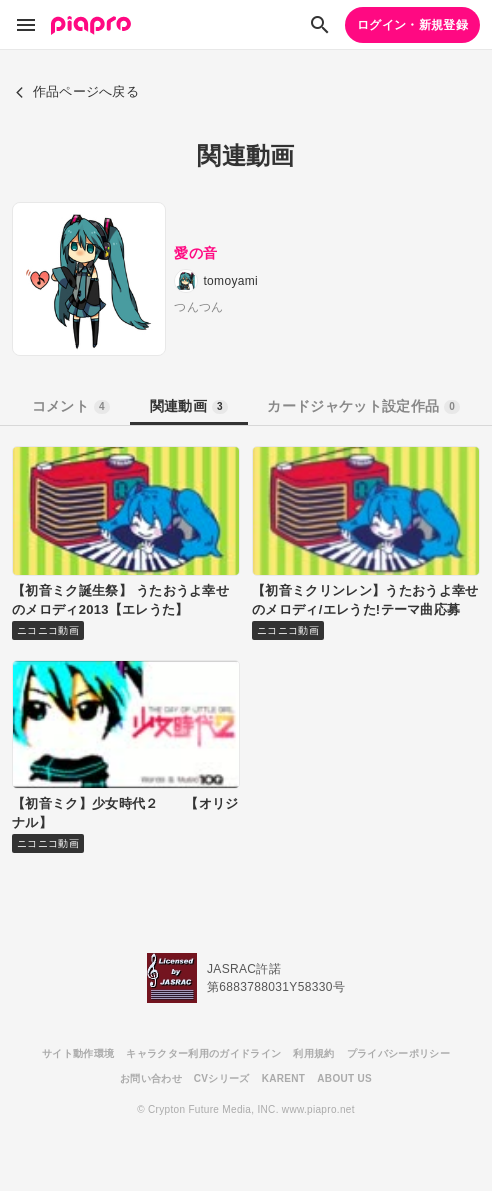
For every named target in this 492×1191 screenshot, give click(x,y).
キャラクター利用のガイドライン (203, 1053)
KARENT (284, 1078)
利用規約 (313, 1053)
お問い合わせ (151, 1078)
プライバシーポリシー (398, 1053)
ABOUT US (344, 1078)
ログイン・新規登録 (412, 25)
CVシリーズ (222, 1078)
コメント (71, 406)
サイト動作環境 (78, 1053)
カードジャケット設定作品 (363, 406)
